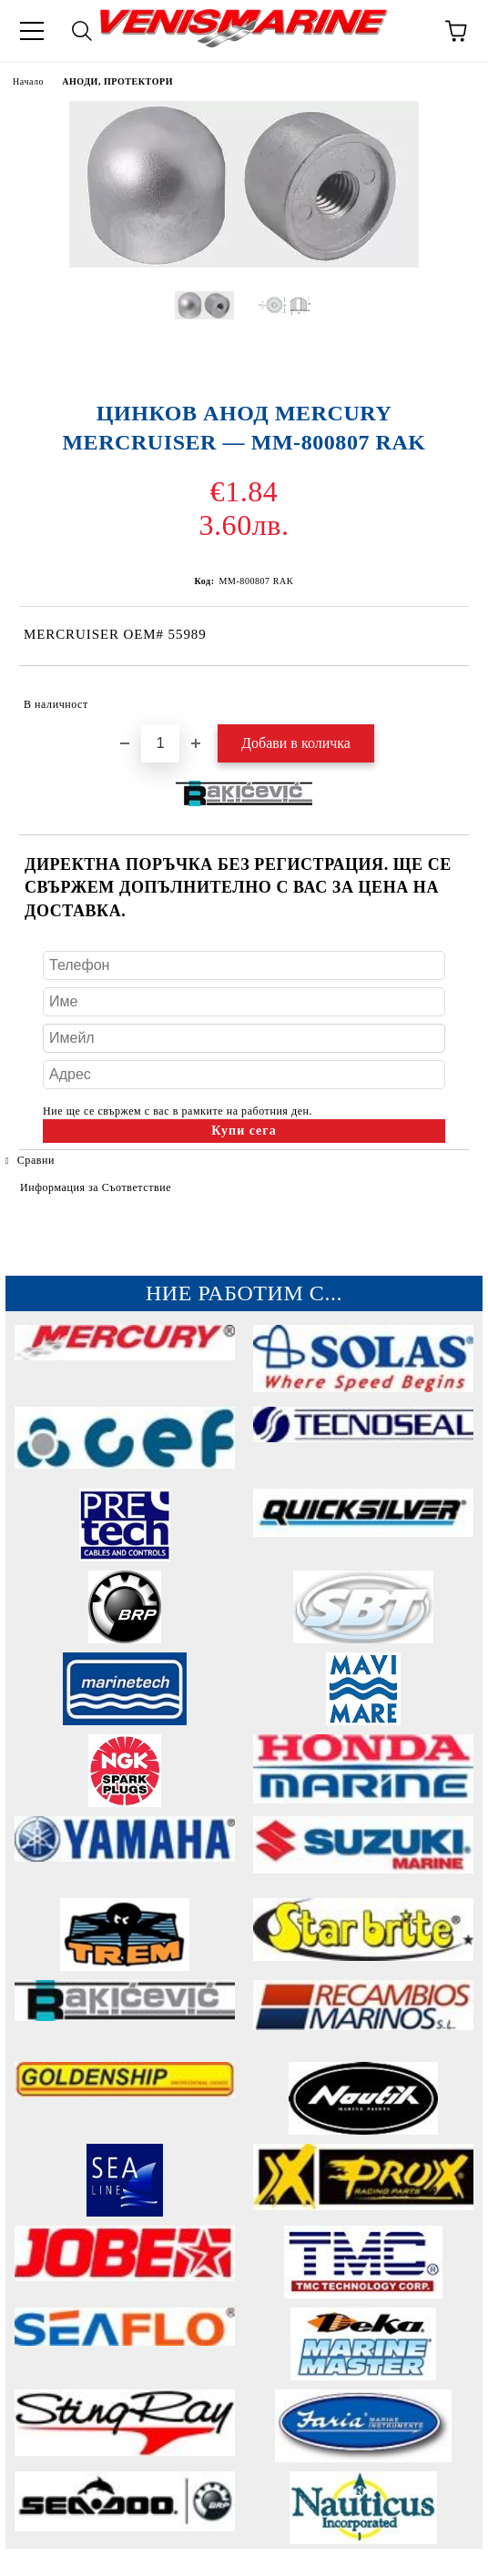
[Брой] (160, 743)
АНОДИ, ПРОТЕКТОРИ (117, 81)
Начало (28, 81)
